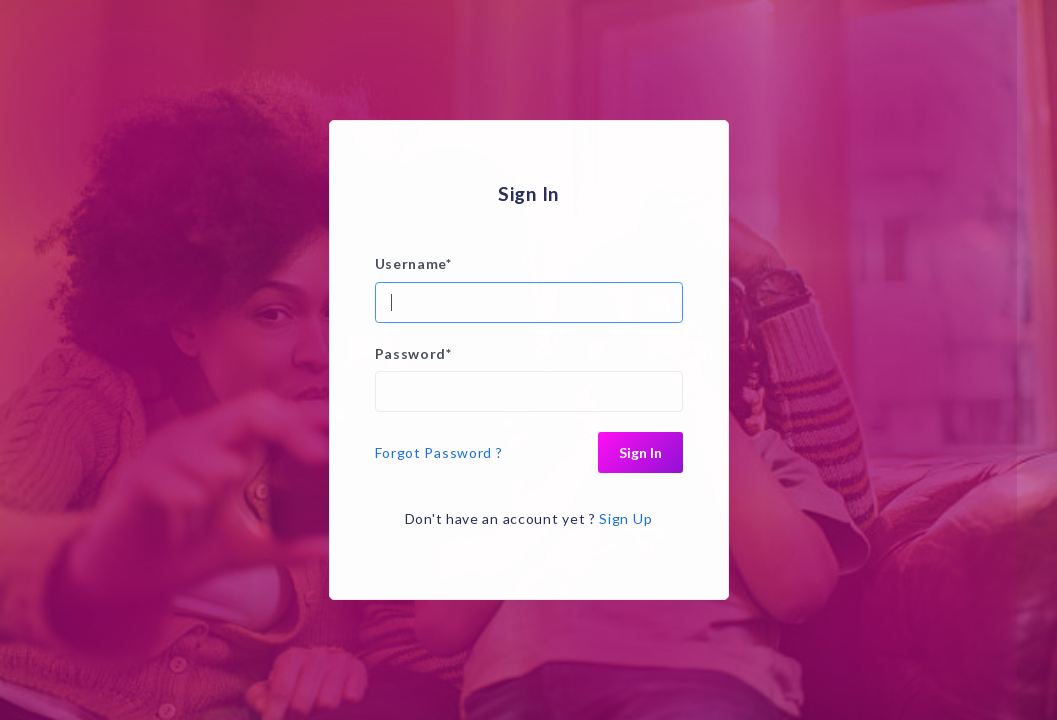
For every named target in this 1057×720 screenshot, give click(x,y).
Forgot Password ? (439, 452)
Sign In (640, 452)
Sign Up (625, 518)
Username (413, 263)
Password (413, 353)
